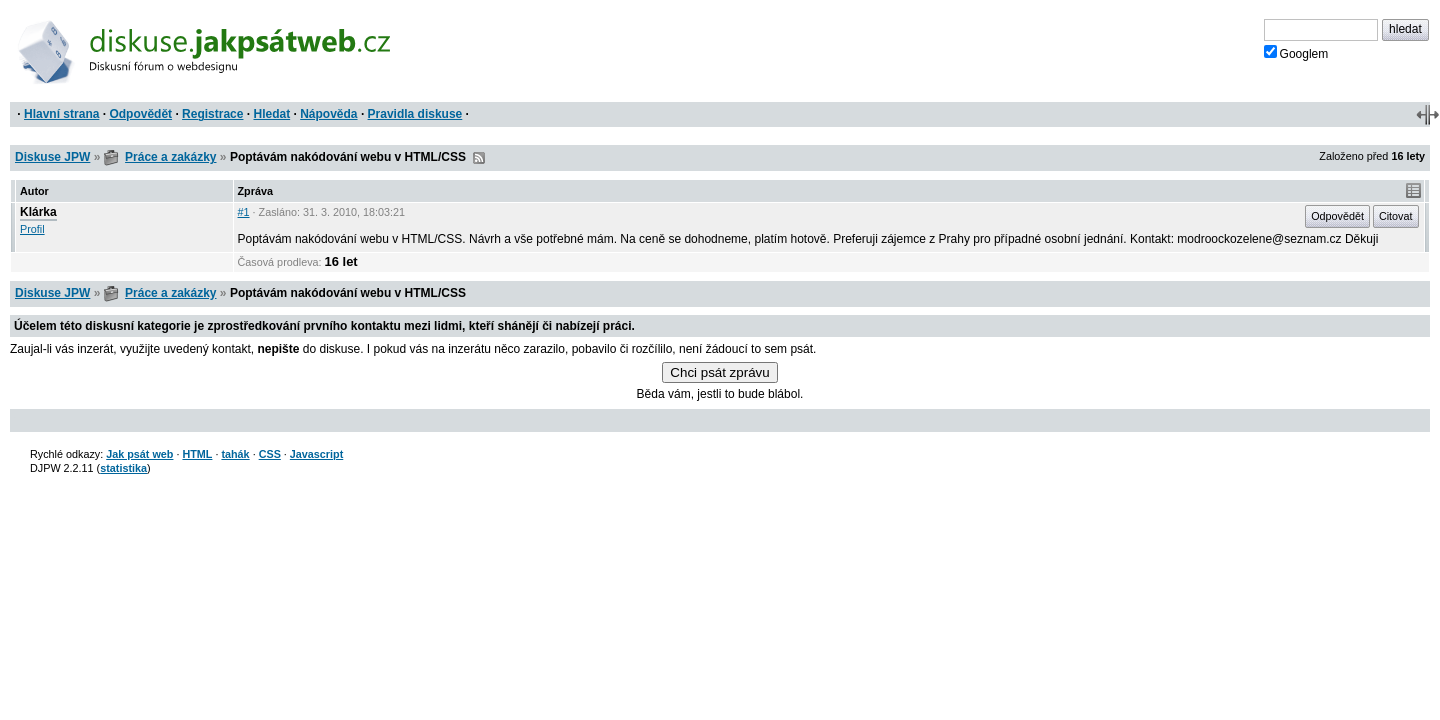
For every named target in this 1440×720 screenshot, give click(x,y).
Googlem (1296, 53)
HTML (197, 454)
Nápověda (328, 114)
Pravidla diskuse (415, 114)
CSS (270, 454)
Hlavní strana (61, 114)
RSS (479, 158)
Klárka (38, 212)
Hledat (271, 114)
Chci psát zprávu (719, 372)
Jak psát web (139, 454)
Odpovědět (140, 114)
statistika (123, 468)
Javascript (316, 454)
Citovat (1396, 216)
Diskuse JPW (52, 157)
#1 (244, 212)
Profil (32, 229)
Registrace (212, 114)
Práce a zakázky (170, 157)
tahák (235, 454)
